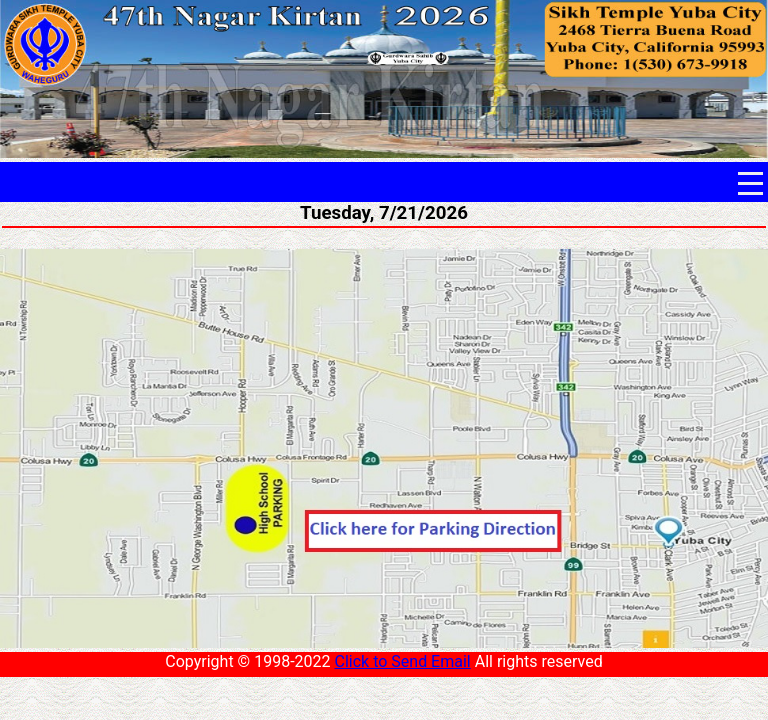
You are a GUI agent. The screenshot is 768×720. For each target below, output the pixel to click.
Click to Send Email (402, 661)
